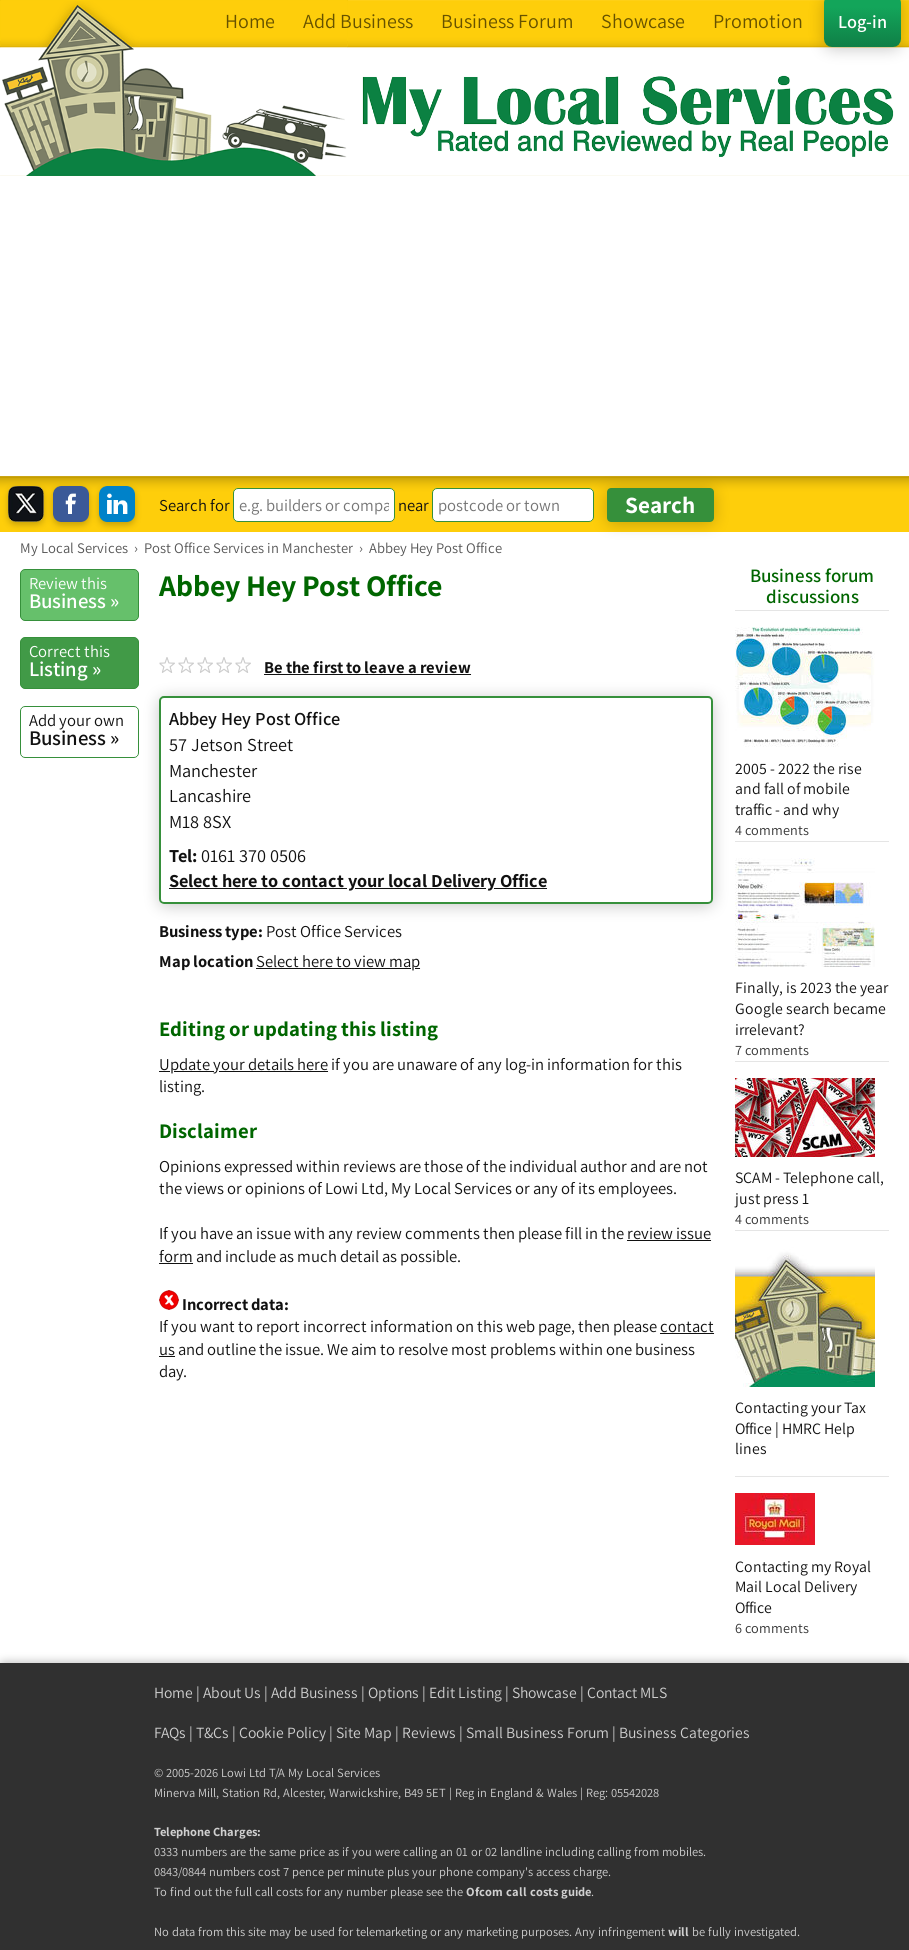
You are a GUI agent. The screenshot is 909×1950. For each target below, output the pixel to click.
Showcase (544, 1692)
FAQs (170, 1732)
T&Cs (212, 1732)
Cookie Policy (282, 1732)
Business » (83, 593)
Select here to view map (338, 961)
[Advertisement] (454, 326)
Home (173, 1692)
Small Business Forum (537, 1732)
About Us (232, 1692)
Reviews (429, 1732)
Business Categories (684, 1732)
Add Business (314, 1692)
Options (393, 1692)
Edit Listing (465, 1692)
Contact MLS (627, 1692)
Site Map (364, 1732)
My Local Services (334, 1772)
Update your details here (243, 1064)
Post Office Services (334, 931)
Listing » (83, 661)
